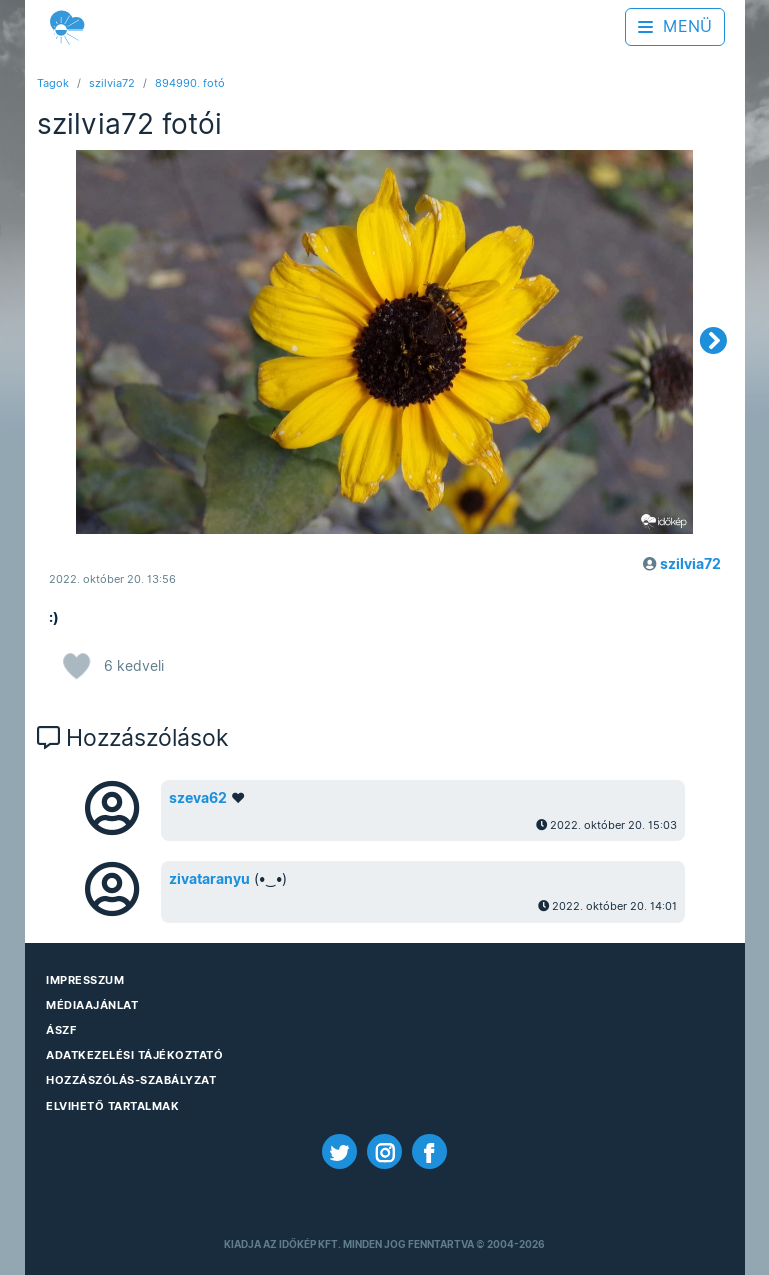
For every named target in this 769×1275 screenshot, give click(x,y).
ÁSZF (61, 1030)
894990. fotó (190, 83)
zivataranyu (209, 879)
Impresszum (85, 980)
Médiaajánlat (92, 1005)
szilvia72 (112, 83)
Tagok (53, 83)
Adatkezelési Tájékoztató (134, 1055)
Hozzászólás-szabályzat (131, 1080)
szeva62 (198, 798)
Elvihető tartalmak (112, 1106)
